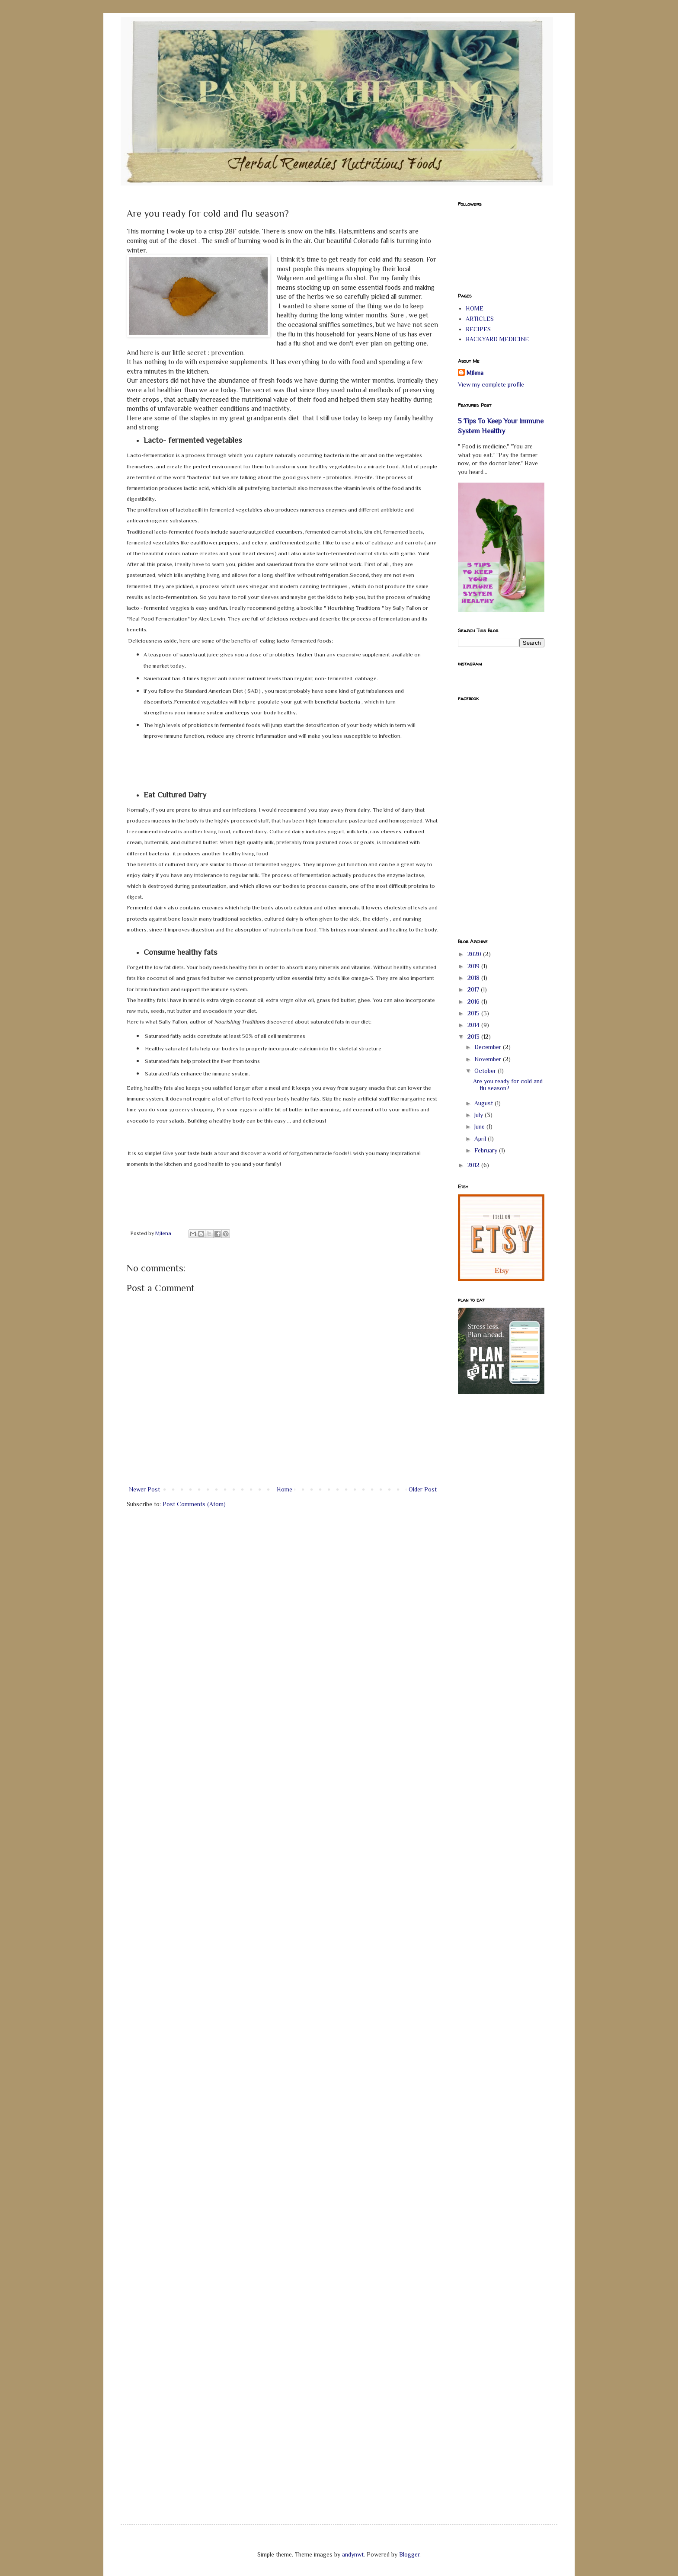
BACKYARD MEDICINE (497, 339)
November (488, 1059)
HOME (474, 308)
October (486, 1070)
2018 (474, 977)
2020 (475, 953)
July (479, 1114)
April (481, 1138)
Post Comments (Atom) (194, 1504)
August (484, 1103)
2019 (474, 966)
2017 (474, 989)
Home (284, 1489)
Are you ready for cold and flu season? (508, 1085)
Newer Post (144, 1489)
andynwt (353, 2554)
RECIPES (478, 329)
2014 (474, 1024)
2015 (474, 1013)
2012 (474, 1165)
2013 (474, 1036)
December (488, 1046)
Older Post (423, 1489)
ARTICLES (480, 318)
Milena (475, 372)
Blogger (409, 2554)
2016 (474, 1001)
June (480, 1126)
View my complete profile (491, 384)
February (486, 1150)
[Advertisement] (492, 1539)
